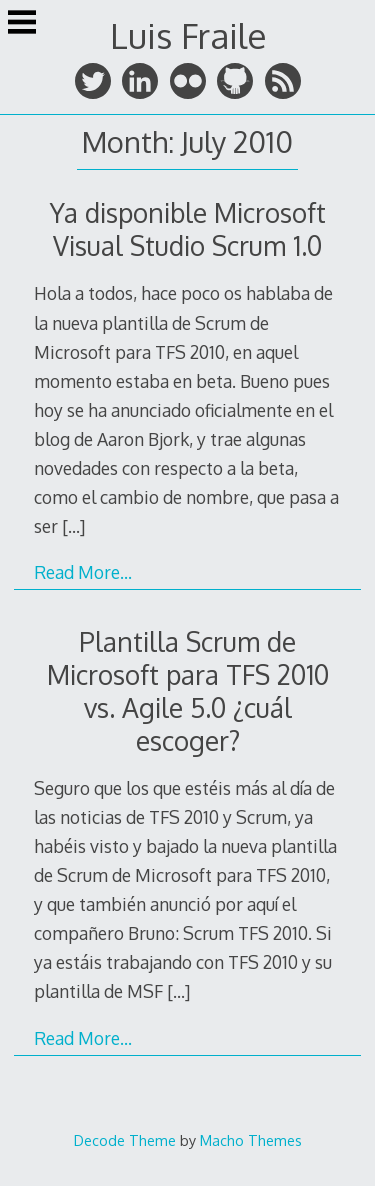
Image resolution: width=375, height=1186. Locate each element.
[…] (73, 526)
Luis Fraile (188, 35)
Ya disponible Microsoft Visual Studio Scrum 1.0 (188, 229)
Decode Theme (125, 1140)
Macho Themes (251, 1140)
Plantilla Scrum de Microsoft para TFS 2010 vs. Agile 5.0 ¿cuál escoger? (188, 691)
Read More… (83, 572)
